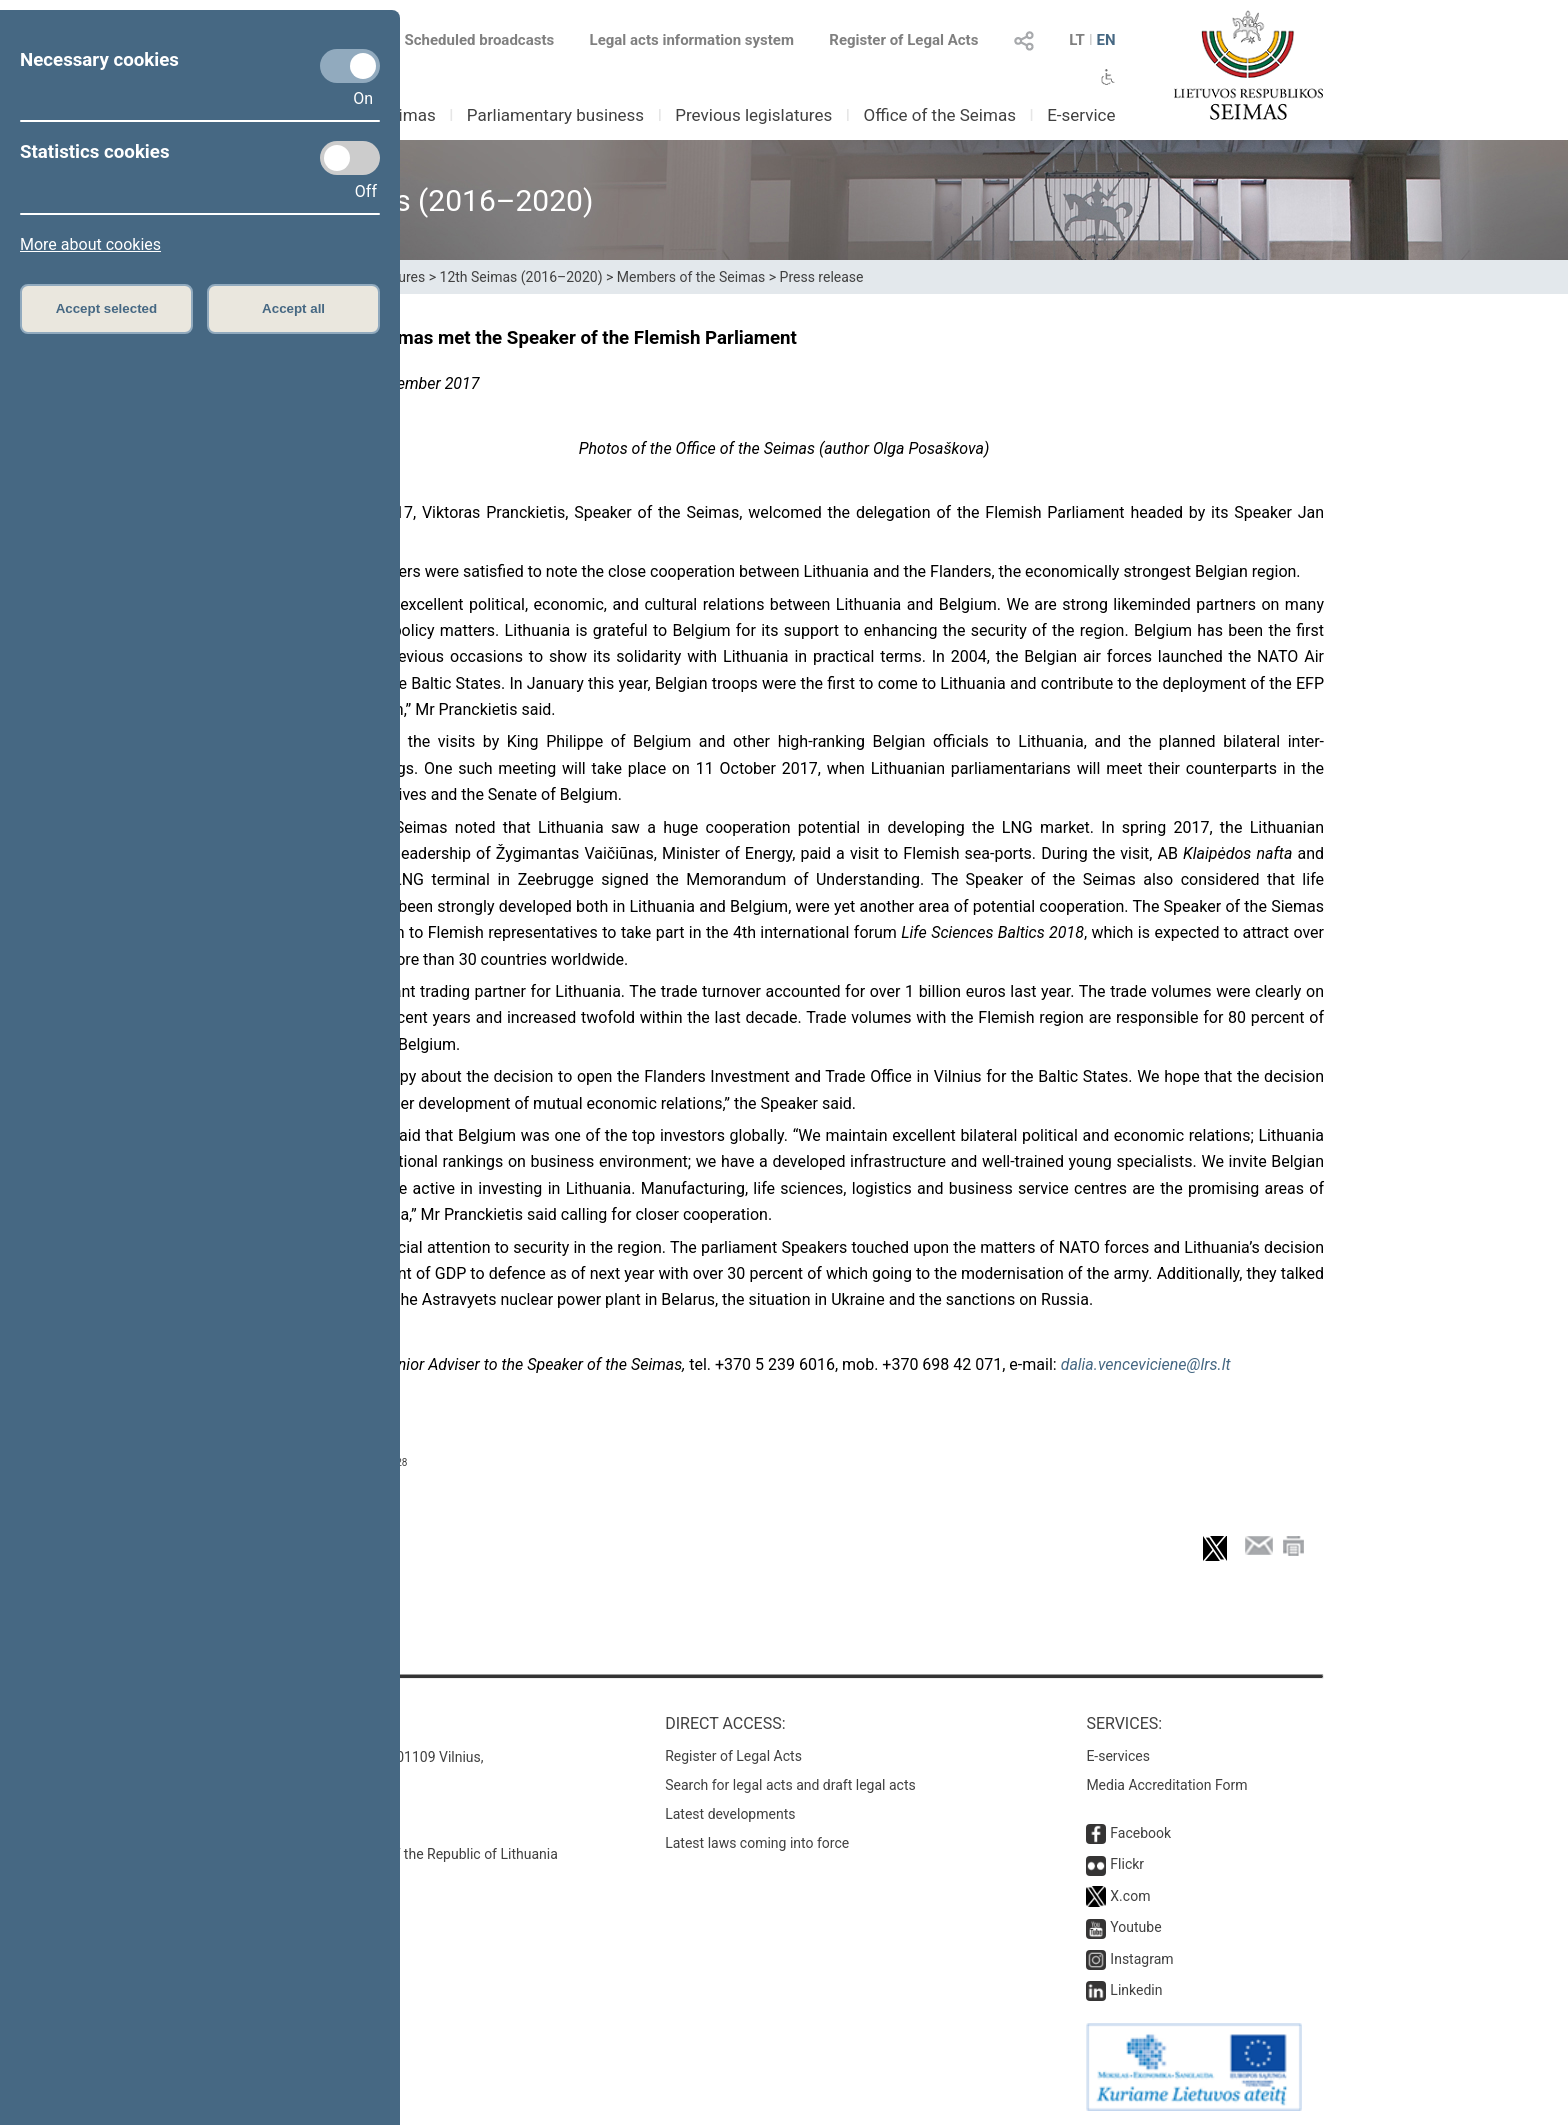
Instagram (1141, 1959)
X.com (1130, 1896)
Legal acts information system (692, 40)
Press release (822, 277)
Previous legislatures (753, 115)
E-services (1118, 1756)
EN (1105, 40)
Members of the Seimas (691, 277)
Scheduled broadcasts (467, 40)
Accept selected (107, 308)
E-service (1081, 115)
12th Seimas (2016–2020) (521, 277)
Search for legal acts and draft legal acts (790, 1785)
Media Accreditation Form (1166, 1785)
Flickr (1127, 1864)
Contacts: (286, 1723)
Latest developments (730, 1814)
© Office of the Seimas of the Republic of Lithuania (401, 1854)
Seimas (408, 115)
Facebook (1140, 1833)
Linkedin (1136, 1990)
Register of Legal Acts (903, 40)
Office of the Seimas (939, 115)
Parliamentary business (555, 115)
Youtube (1135, 1927)
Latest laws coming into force (757, 1843)
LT (1077, 40)
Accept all (293, 308)
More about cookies (90, 244)
